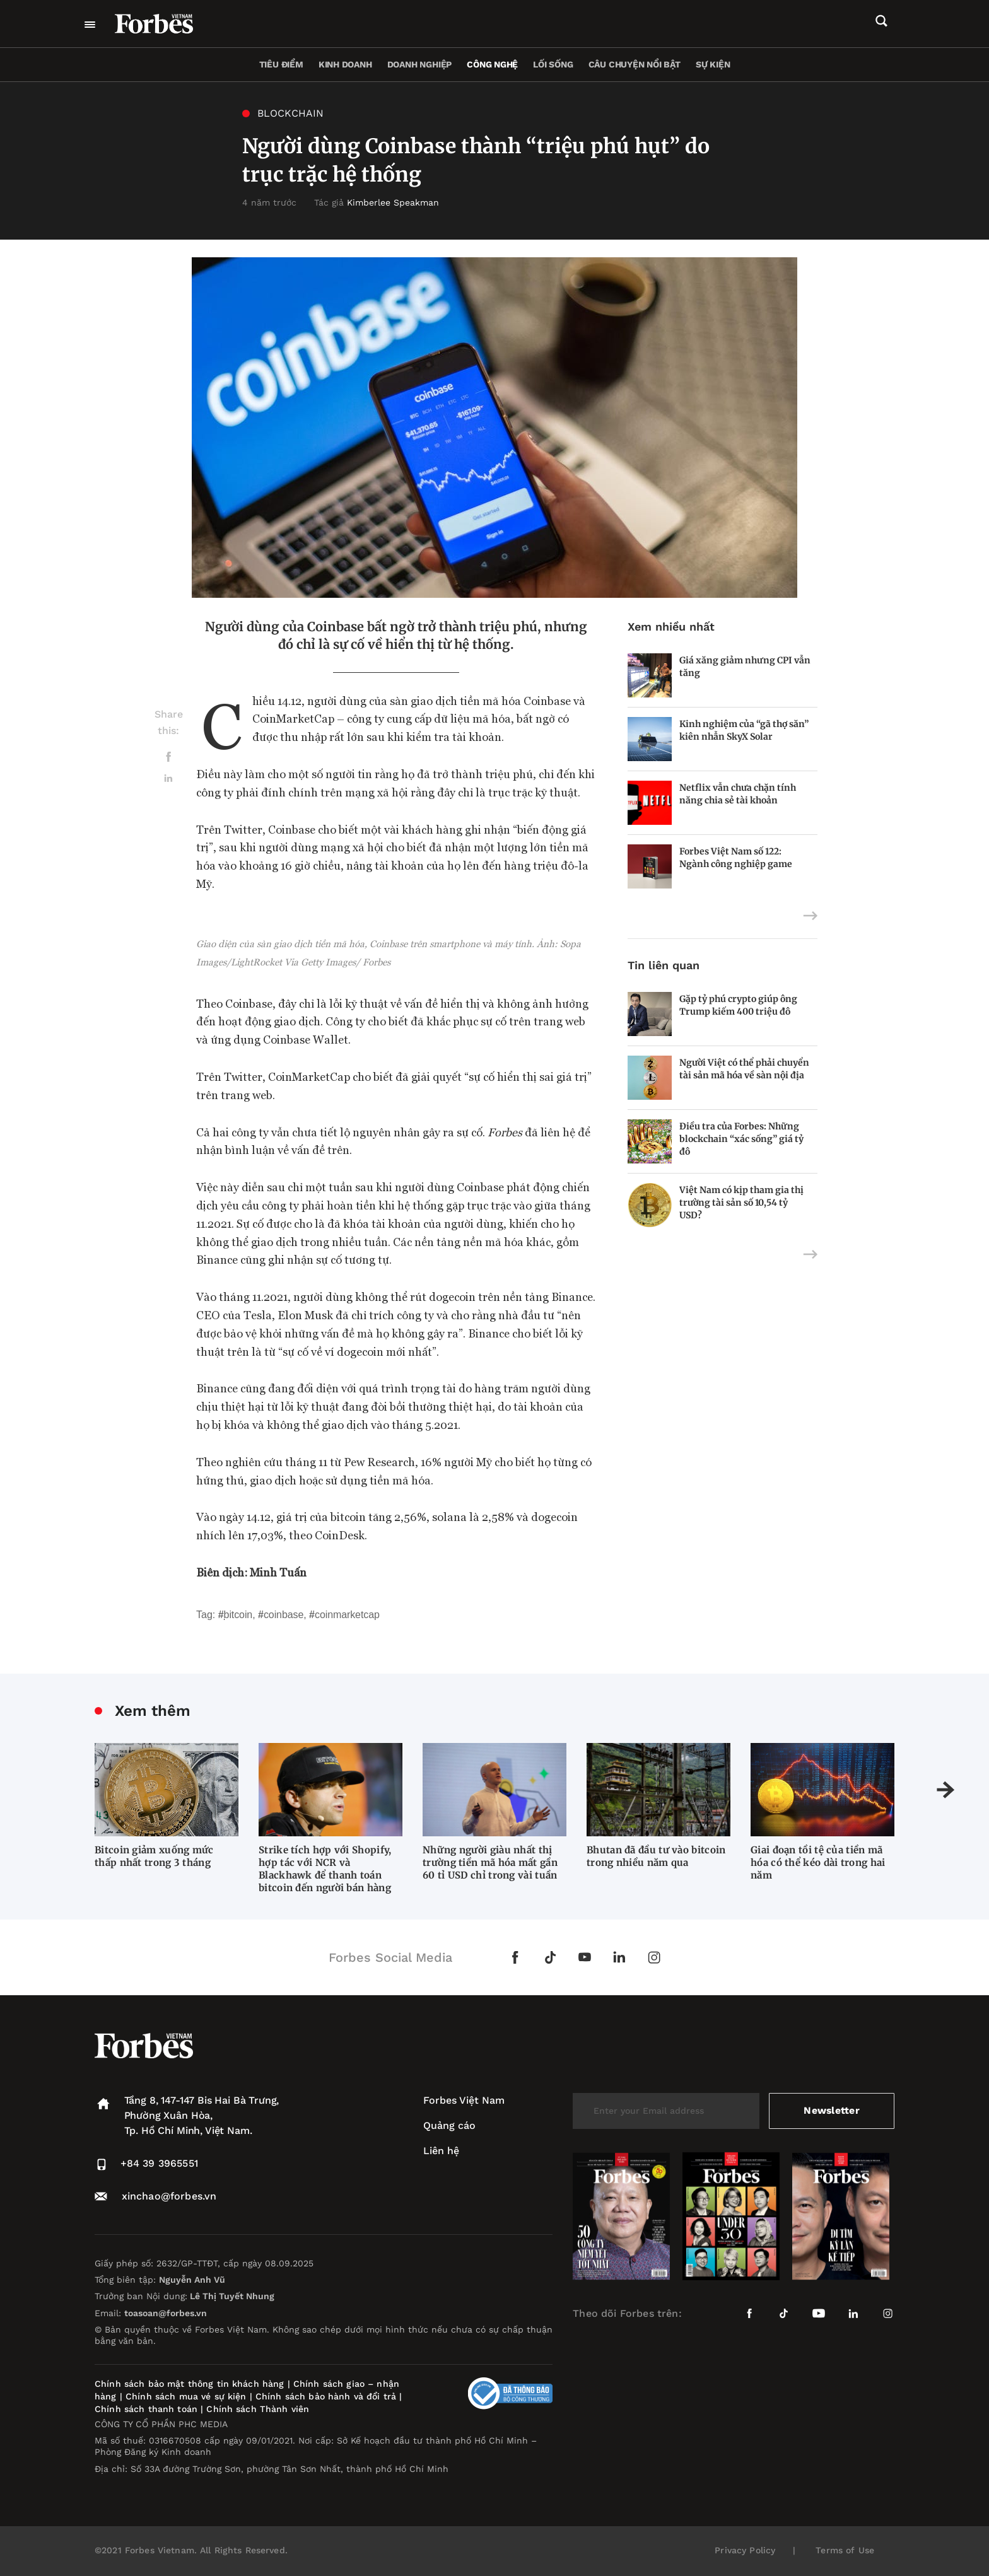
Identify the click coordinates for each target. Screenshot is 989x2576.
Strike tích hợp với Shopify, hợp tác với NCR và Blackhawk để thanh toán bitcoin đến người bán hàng (325, 1869)
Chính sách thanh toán (146, 2409)
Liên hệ (441, 2151)
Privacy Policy (745, 2550)
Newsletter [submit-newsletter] (832, 2110)
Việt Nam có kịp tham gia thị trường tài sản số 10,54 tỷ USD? (741, 1202)
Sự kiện (713, 64)
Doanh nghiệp (419, 64)
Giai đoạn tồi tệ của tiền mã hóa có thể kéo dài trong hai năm (818, 1862)
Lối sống (553, 64)
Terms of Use (845, 2550)
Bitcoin (238, 1614)
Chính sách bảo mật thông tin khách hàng (189, 2384)
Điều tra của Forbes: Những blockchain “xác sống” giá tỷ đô (741, 1139)
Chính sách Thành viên (257, 2409)
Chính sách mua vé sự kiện (188, 2396)
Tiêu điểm (281, 64)
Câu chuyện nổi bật (634, 64)
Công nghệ (492, 64)
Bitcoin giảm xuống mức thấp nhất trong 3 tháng (154, 1856)
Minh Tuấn (278, 1572)
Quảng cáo (449, 2125)
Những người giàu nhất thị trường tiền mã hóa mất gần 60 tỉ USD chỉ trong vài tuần (490, 1862)
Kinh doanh (345, 64)
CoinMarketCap (347, 1614)
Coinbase (283, 1614)
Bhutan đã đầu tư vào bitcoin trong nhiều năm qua (656, 1856)
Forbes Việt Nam (464, 2100)
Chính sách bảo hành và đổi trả (325, 2396)
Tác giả (376, 202)
